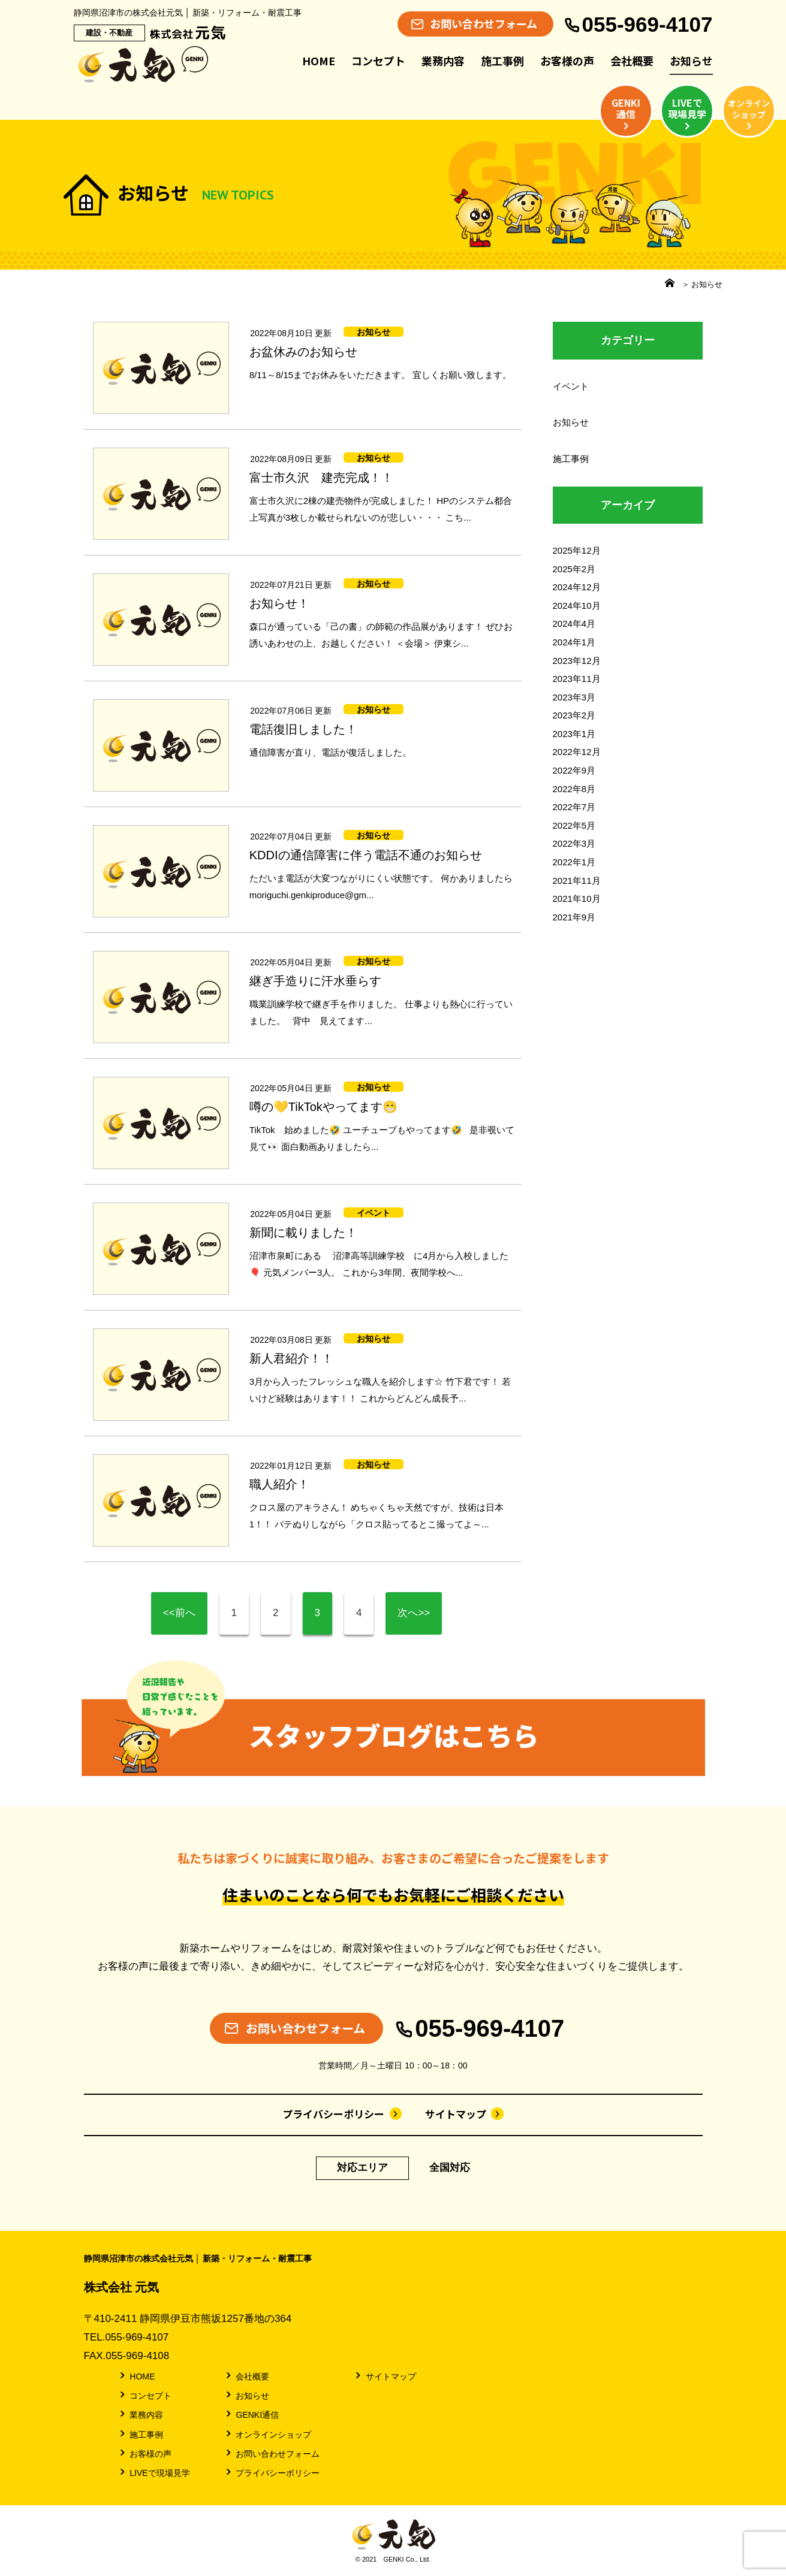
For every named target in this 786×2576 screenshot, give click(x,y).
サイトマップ (464, 2113)
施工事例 (502, 60)
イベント (571, 386)
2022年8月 (574, 789)
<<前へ (179, 1612)
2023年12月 (577, 661)
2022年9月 (574, 770)
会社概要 (632, 60)
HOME (318, 60)
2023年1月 (574, 734)
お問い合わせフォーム (272, 2453)
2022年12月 (577, 752)
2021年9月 (574, 917)
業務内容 (443, 60)
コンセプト (378, 60)
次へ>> (413, 1612)
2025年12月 (577, 550)
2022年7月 (574, 807)
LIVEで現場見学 (154, 2472)
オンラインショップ (268, 2434)
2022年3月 (574, 843)
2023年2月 (574, 715)
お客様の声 (567, 60)
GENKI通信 (251, 2414)
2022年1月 (574, 862)
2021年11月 (577, 880)
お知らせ (691, 60)
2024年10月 (577, 605)
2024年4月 (574, 623)
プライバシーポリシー (342, 2113)
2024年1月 (574, 642)
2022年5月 (574, 825)
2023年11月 (577, 679)
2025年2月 (574, 569)
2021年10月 (577, 898)
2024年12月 (577, 587)
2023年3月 (574, 697)
